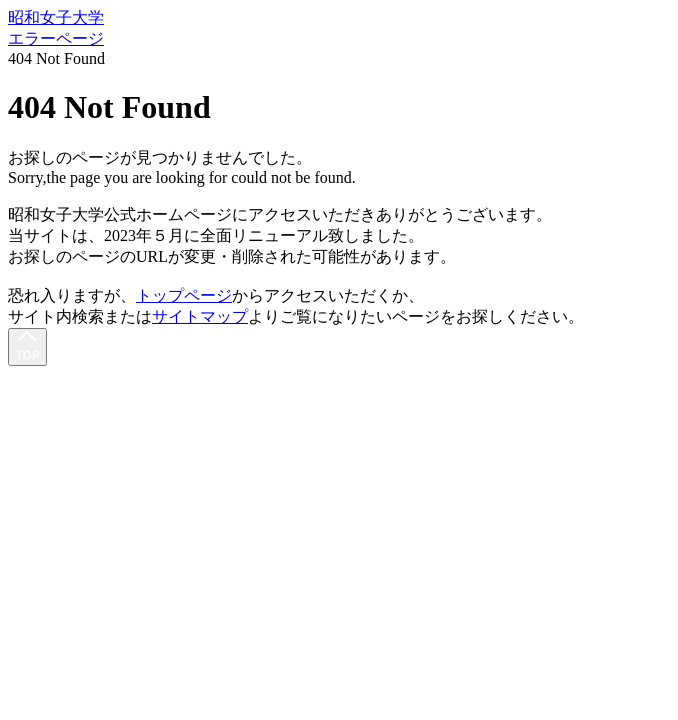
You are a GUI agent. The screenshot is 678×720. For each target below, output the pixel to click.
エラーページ (56, 38)
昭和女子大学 (56, 17)
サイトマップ (200, 316)
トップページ (184, 295)
